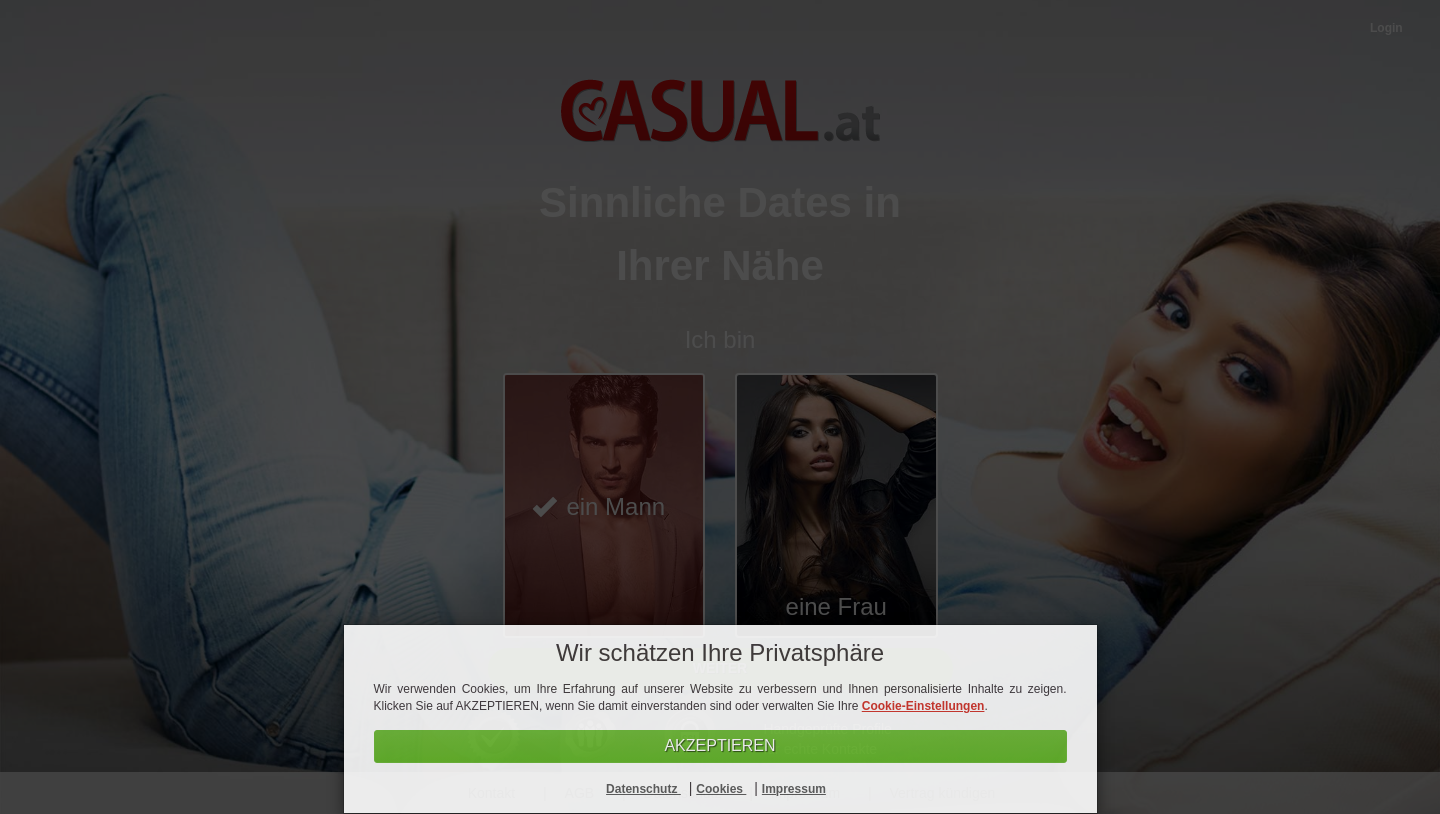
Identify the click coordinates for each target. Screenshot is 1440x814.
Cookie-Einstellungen (923, 706)
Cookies (721, 789)
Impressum (794, 789)
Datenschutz (643, 789)
